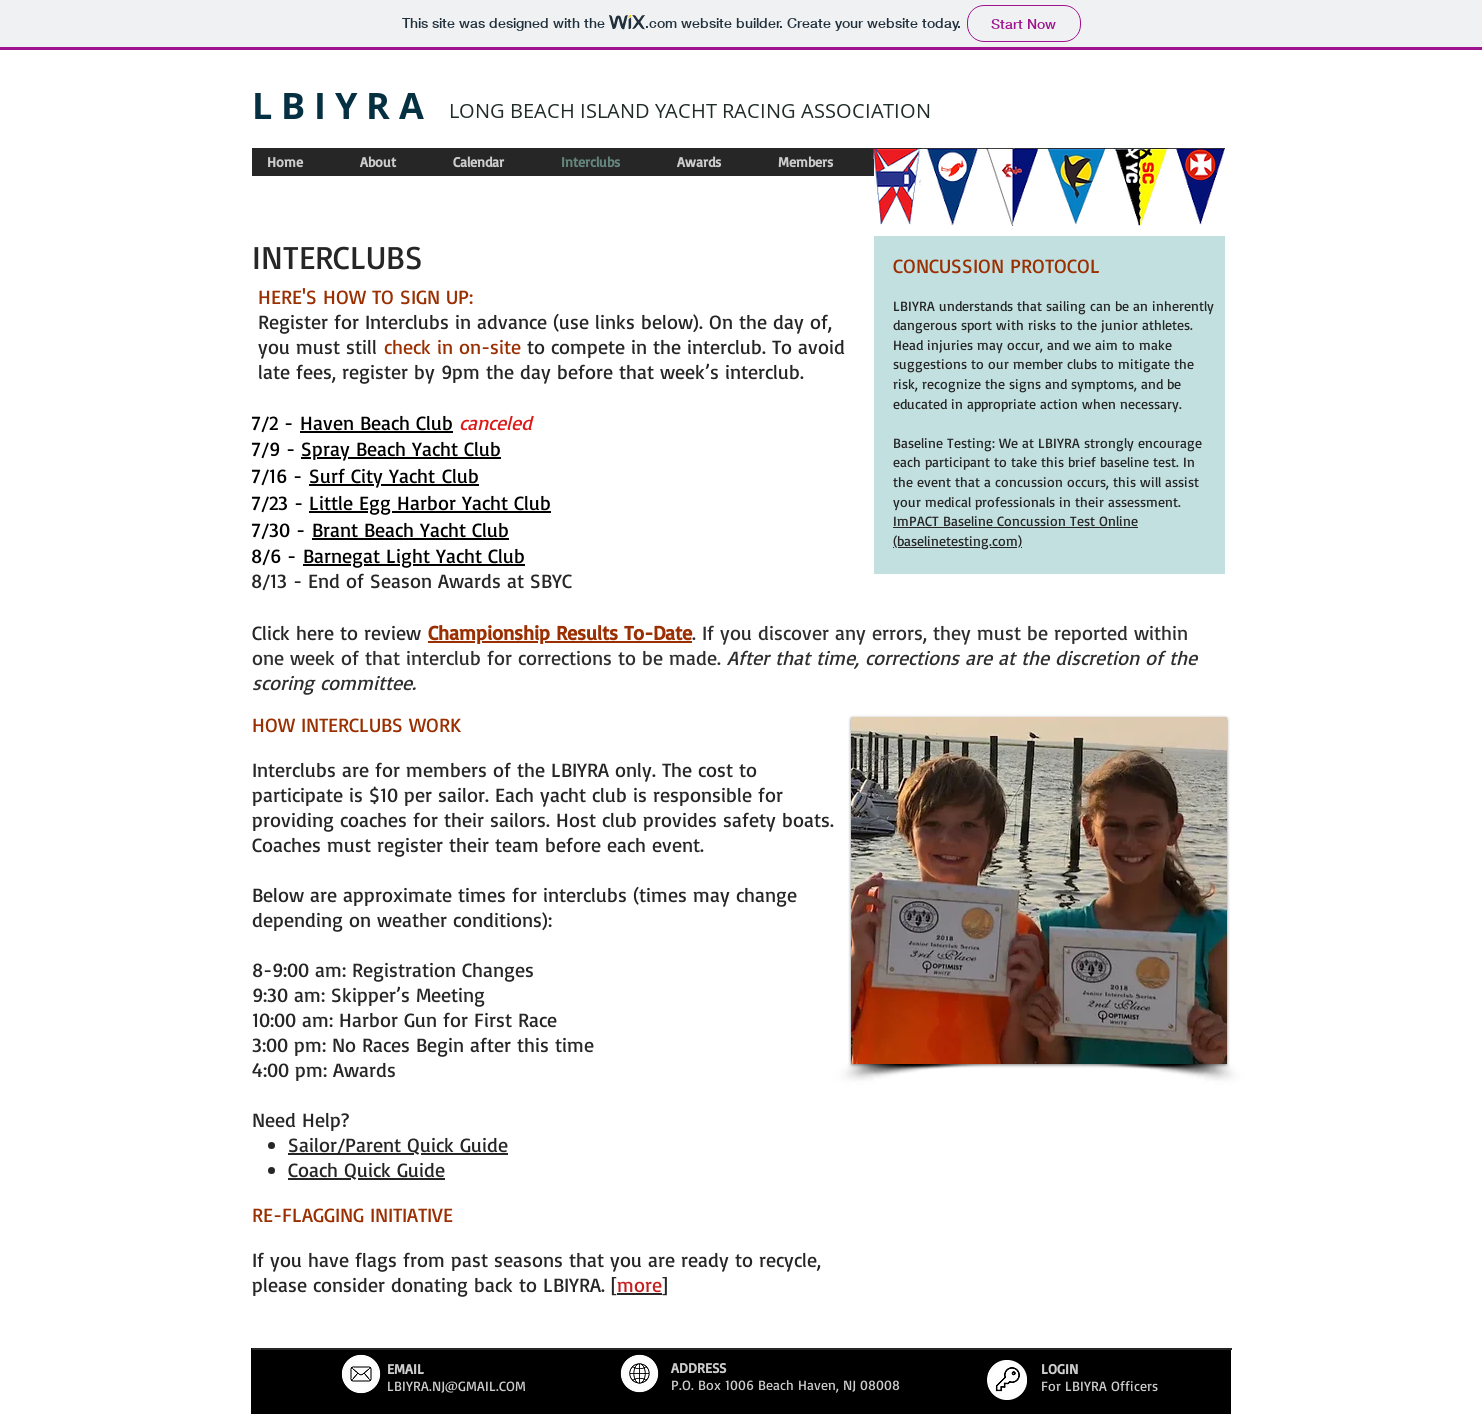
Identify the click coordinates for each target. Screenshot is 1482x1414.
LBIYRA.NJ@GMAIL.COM (456, 1385)
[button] (1039, 890)
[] (639, 1284)
